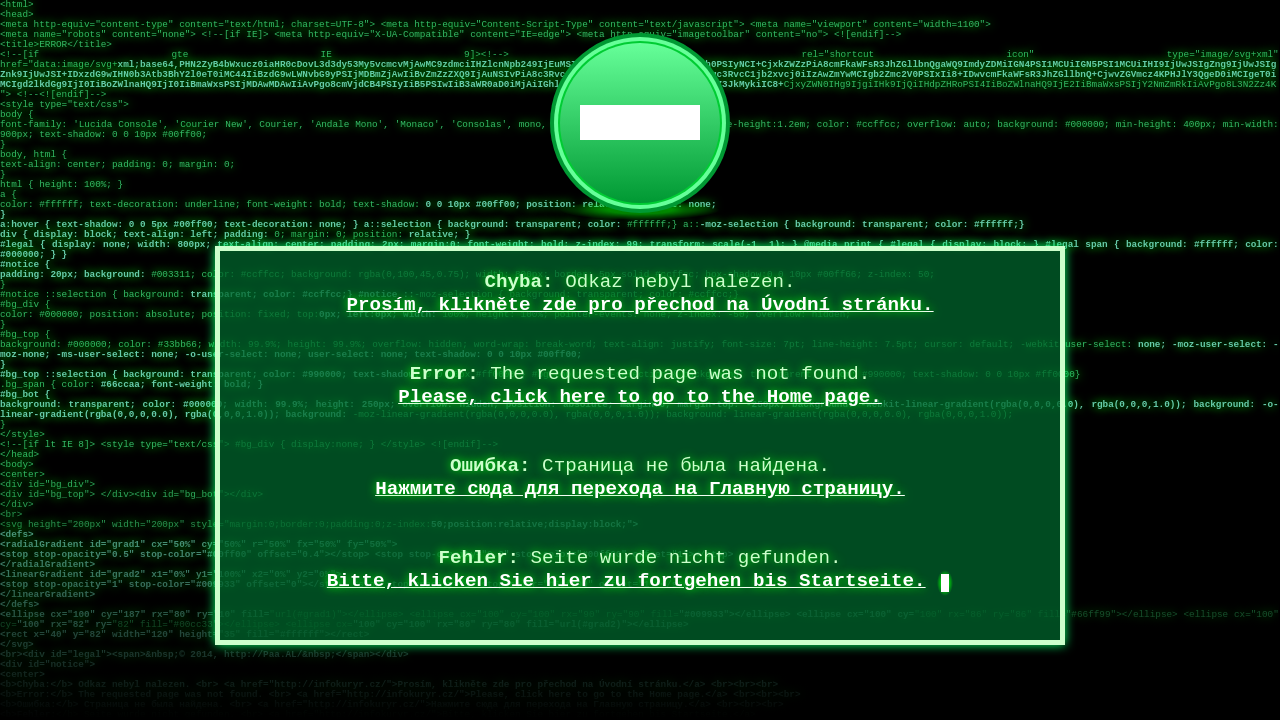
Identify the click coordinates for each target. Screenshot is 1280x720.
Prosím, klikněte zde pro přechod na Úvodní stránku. (639, 305)
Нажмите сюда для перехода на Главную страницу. (640, 489)
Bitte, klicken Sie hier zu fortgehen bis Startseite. (626, 581)
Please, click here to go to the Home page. (640, 397)
